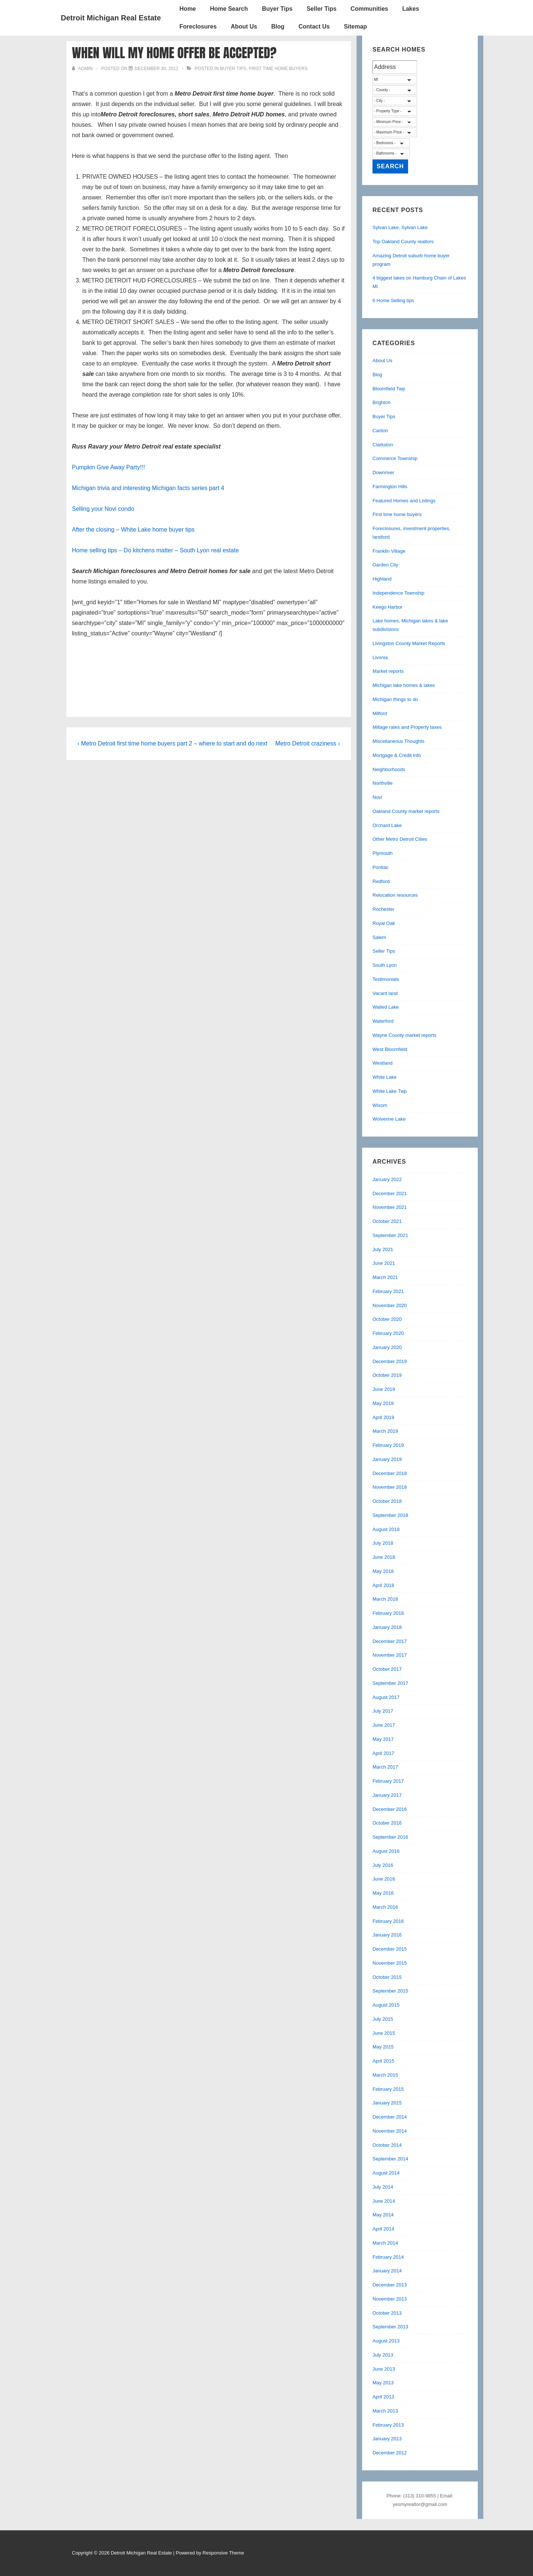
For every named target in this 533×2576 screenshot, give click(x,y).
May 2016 (383, 1893)
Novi (377, 797)
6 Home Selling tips (393, 300)
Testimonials (386, 979)
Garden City (385, 565)
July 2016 (383, 1865)
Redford (381, 881)
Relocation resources (395, 895)
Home (187, 9)
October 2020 (387, 1319)
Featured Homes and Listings (404, 500)
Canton (380, 430)
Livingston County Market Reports (409, 643)
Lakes (410, 9)
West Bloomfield (390, 1049)
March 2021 (385, 1277)
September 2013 (390, 2326)
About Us (244, 26)
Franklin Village (389, 551)
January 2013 (387, 2438)
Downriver (383, 472)
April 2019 (383, 1417)
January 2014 (387, 2271)
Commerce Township (395, 458)
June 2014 (384, 2201)
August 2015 (386, 2005)
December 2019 (390, 1361)
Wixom (380, 1105)
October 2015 (387, 1977)
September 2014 (390, 2159)
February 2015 (388, 2089)
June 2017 (384, 1725)
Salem (379, 937)
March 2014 (385, 2243)
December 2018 (390, 1473)
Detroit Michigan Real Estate (111, 18)
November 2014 (390, 2131)
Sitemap (355, 26)
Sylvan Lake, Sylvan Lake (400, 227)
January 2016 (387, 1935)
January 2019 (387, 1459)
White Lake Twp (390, 1091)
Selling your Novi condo (103, 509)
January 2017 (387, 1795)
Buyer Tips (277, 9)
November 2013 (390, 2299)
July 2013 (383, 2355)
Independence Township (398, 593)
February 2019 (388, 1445)
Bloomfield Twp (389, 388)
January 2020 (387, 1347)
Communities (369, 9)
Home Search (229, 9)
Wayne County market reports (404, 1035)
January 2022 (387, 1179)
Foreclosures (197, 26)
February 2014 (388, 2257)
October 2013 (387, 2313)
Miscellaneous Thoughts (398, 741)
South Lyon (385, 965)
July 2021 (383, 1249)
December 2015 (390, 1949)
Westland (383, 1063)
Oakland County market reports (406, 811)
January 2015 (387, 2103)
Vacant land (385, 993)
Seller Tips (322, 9)
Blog (278, 26)
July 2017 (383, 1711)
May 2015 (383, 2047)
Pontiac (380, 867)
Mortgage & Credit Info (397, 755)
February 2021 (388, 1291)
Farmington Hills (390, 486)
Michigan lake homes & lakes (404, 685)
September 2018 (390, 1515)
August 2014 (386, 2173)
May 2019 (383, 1403)
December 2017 (390, 1641)
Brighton (381, 402)
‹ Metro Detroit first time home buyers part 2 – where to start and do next (172, 743)
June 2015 (384, 2033)
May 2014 (383, 2215)
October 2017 (387, 1669)
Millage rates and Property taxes (407, 727)
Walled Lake (386, 1007)
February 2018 (388, 1613)
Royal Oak (384, 923)
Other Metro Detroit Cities (400, 839)
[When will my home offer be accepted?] (156, 68)
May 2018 (383, 1571)
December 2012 (390, 2453)
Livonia (380, 657)
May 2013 (383, 2382)
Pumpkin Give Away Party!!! (108, 467)
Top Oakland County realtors (403, 241)
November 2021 (390, 1207)
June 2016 (384, 1879)
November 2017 (390, 1655)
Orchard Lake (387, 825)
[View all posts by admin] (83, 68)
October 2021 (387, 1221)
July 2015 (383, 2019)
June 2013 (384, 2369)
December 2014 (390, 2117)
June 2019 (384, 1389)
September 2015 (390, 1991)
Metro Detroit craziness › (307, 743)
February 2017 (388, 1781)
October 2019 (387, 1375)
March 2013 (385, 2411)
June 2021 (384, 1263)
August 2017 (386, 1697)
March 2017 (385, 1767)
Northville (383, 783)
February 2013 (388, 2425)
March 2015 (385, 2075)
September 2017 (390, 1683)
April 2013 (383, 2397)
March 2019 (385, 1431)
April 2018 (383, 1585)
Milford (380, 713)
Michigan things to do (395, 699)
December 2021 (390, 1193)
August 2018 (386, 1529)
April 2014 (383, 2229)
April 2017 (383, 1753)
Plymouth (383, 853)
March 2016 (385, 1907)
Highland (382, 579)
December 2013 (390, 2285)
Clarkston (383, 444)
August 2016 (386, 1851)
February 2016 (388, 1921)
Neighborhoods (389, 769)
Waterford (383, 1021)
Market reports (388, 671)
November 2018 (390, 1487)
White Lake (385, 1077)
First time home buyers (278, 68)
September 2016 (390, 1837)
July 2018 (383, 1543)
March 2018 (385, 1599)
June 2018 (384, 1557)
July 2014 (383, 2187)
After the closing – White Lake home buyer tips (133, 529)
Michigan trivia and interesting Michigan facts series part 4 (148, 488)
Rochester (383, 909)
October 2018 (387, 1501)
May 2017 (383, 1739)
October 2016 (387, 1823)
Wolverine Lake (389, 1119)
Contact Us (314, 26)
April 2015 (383, 2061)
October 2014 (387, 2145)
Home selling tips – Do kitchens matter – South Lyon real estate (155, 550)
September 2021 (390, 1235)
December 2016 (390, 1809)
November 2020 (390, 1305)
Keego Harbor (388, 607)
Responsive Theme (223, 2553)
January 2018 (387, 1627)
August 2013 (386, 2341)
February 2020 (388, 1333)
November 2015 (390, 1963)
